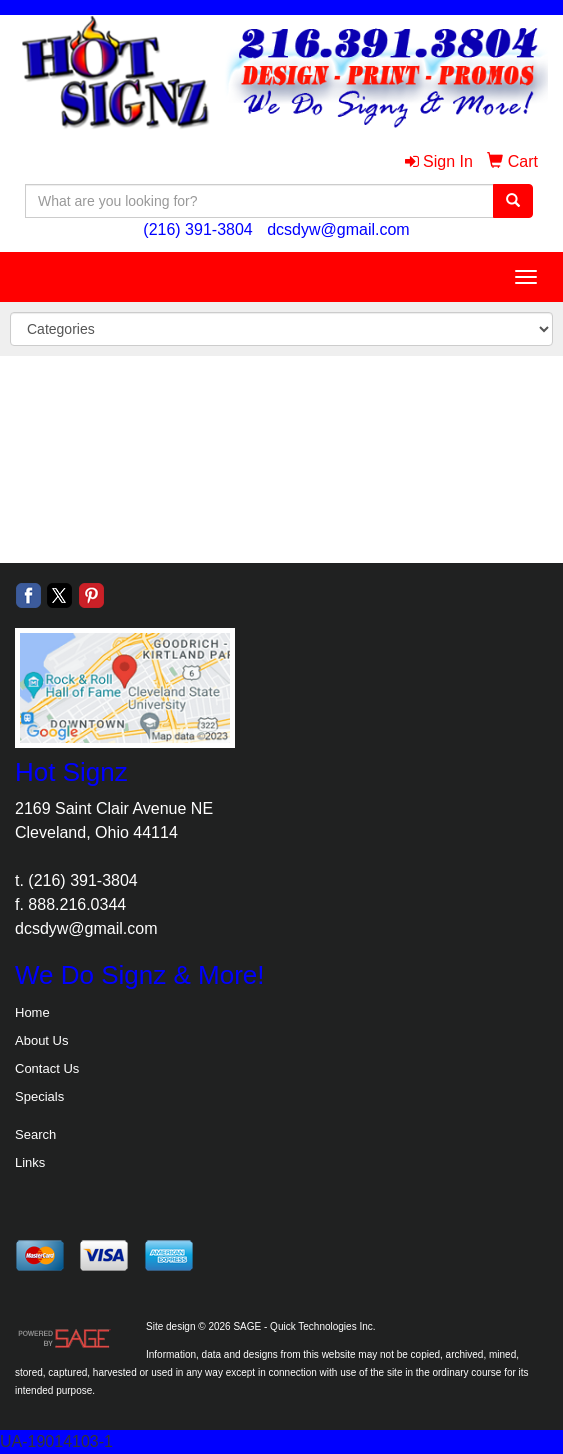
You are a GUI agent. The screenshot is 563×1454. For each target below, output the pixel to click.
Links (30, 1162)
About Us (41, 1040)
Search (35, 1134)
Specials (39, 1096)
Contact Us (47, 1068)
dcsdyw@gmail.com (338, 229)
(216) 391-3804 (197, 229)
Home (32, 1012)
